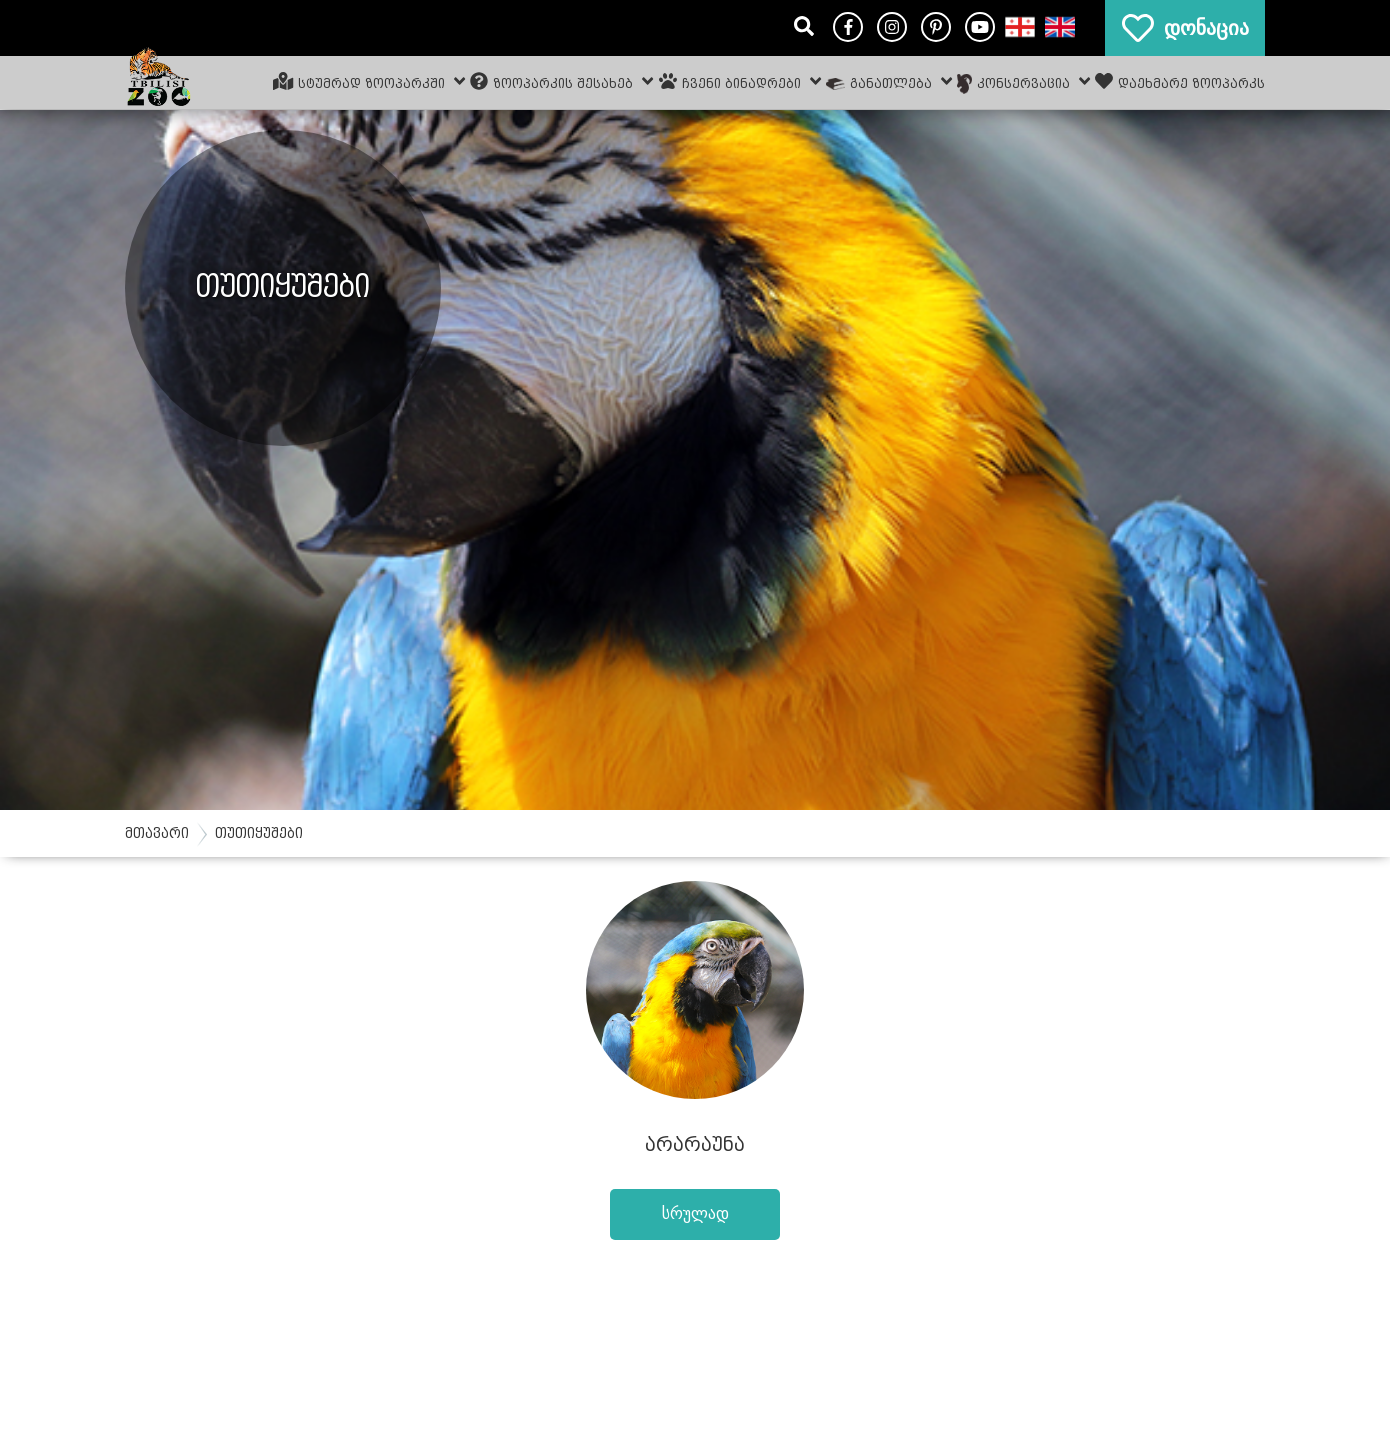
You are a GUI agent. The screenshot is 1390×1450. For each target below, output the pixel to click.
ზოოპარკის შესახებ (561, 81)
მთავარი (157, 833)
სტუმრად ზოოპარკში (369, 81)
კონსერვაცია (1023, 83)
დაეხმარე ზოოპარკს (1180, 81)
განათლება (889, 81)
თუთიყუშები (259, 833)
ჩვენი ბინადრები (740, 81)
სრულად (695, 1213)
